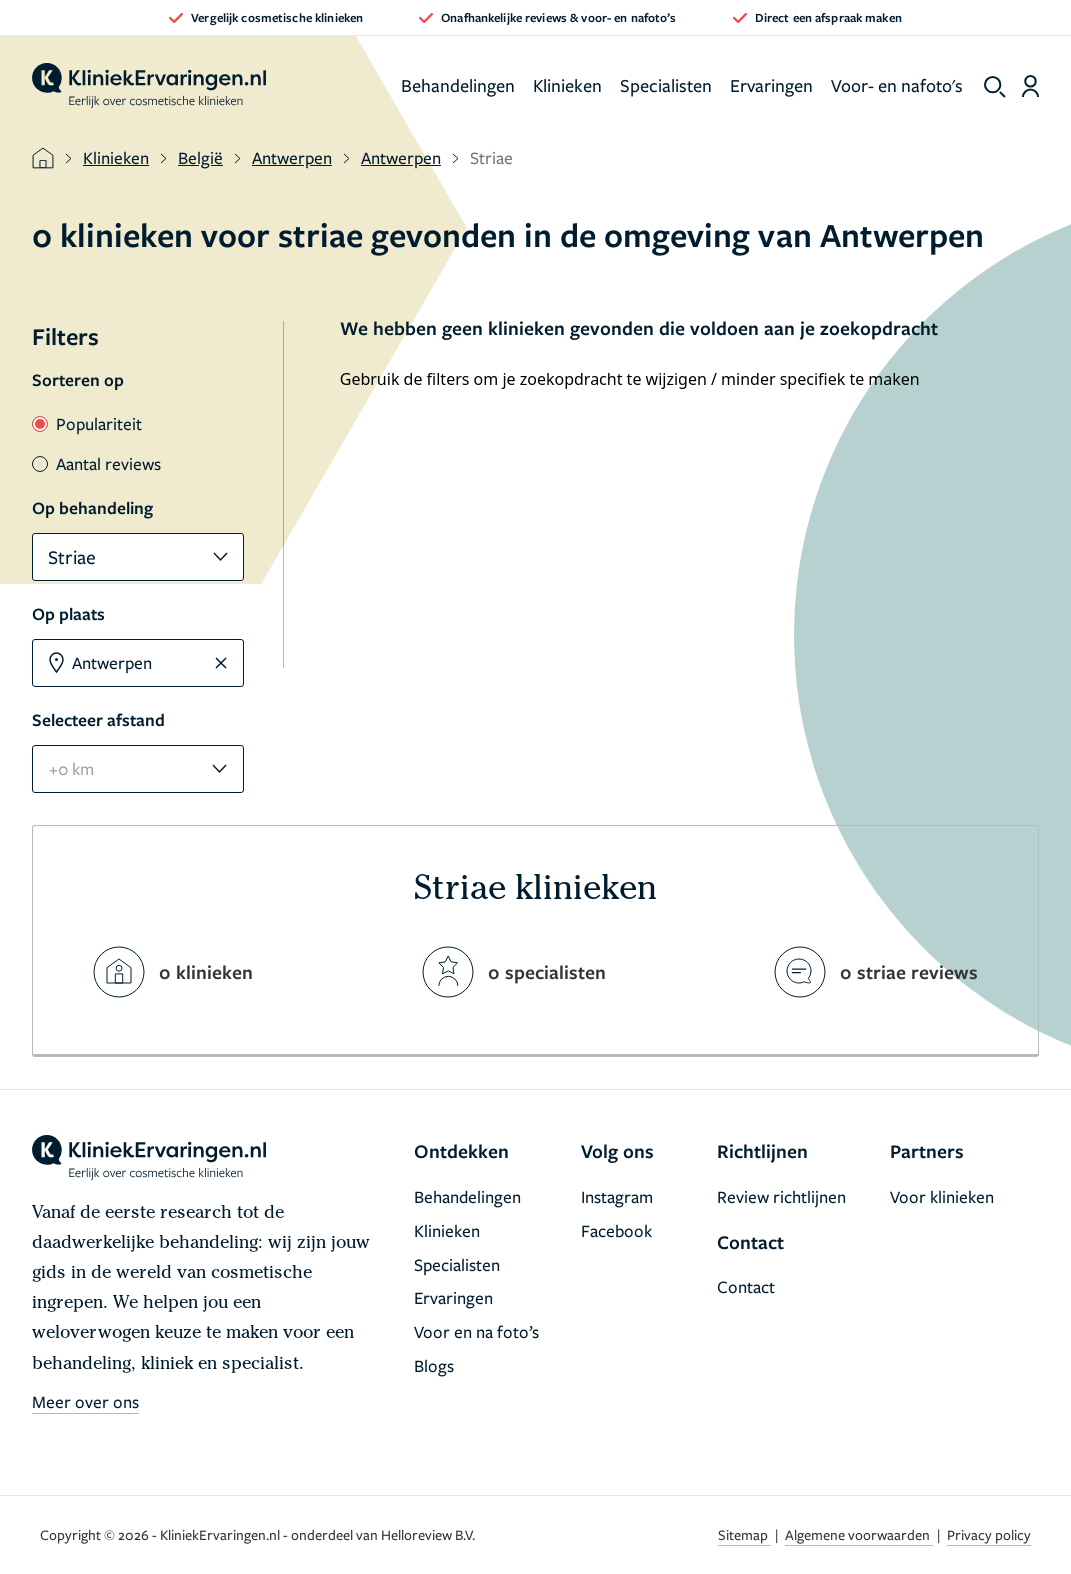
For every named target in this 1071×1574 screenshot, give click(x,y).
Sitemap (744, 1534)
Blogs (434, 1365)
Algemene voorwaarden (859, 1534)
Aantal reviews (96, 463)
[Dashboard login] (1030, 86)
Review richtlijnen (781, 1196)
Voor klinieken (942, 1196)
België (200, 157)
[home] (149, 86)
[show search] (995, 87)
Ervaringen (771, 85)
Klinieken (567, 85)
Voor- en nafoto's (897, 85)
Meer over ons (85, 1401)
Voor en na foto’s (476, 1331)
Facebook (616, 1230)
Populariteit (87, 423)
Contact (746, 1286)
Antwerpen (292, 157)
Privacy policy (989, 1534)
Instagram (617, 1196)
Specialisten (666, 85)
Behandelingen (458, 85)
